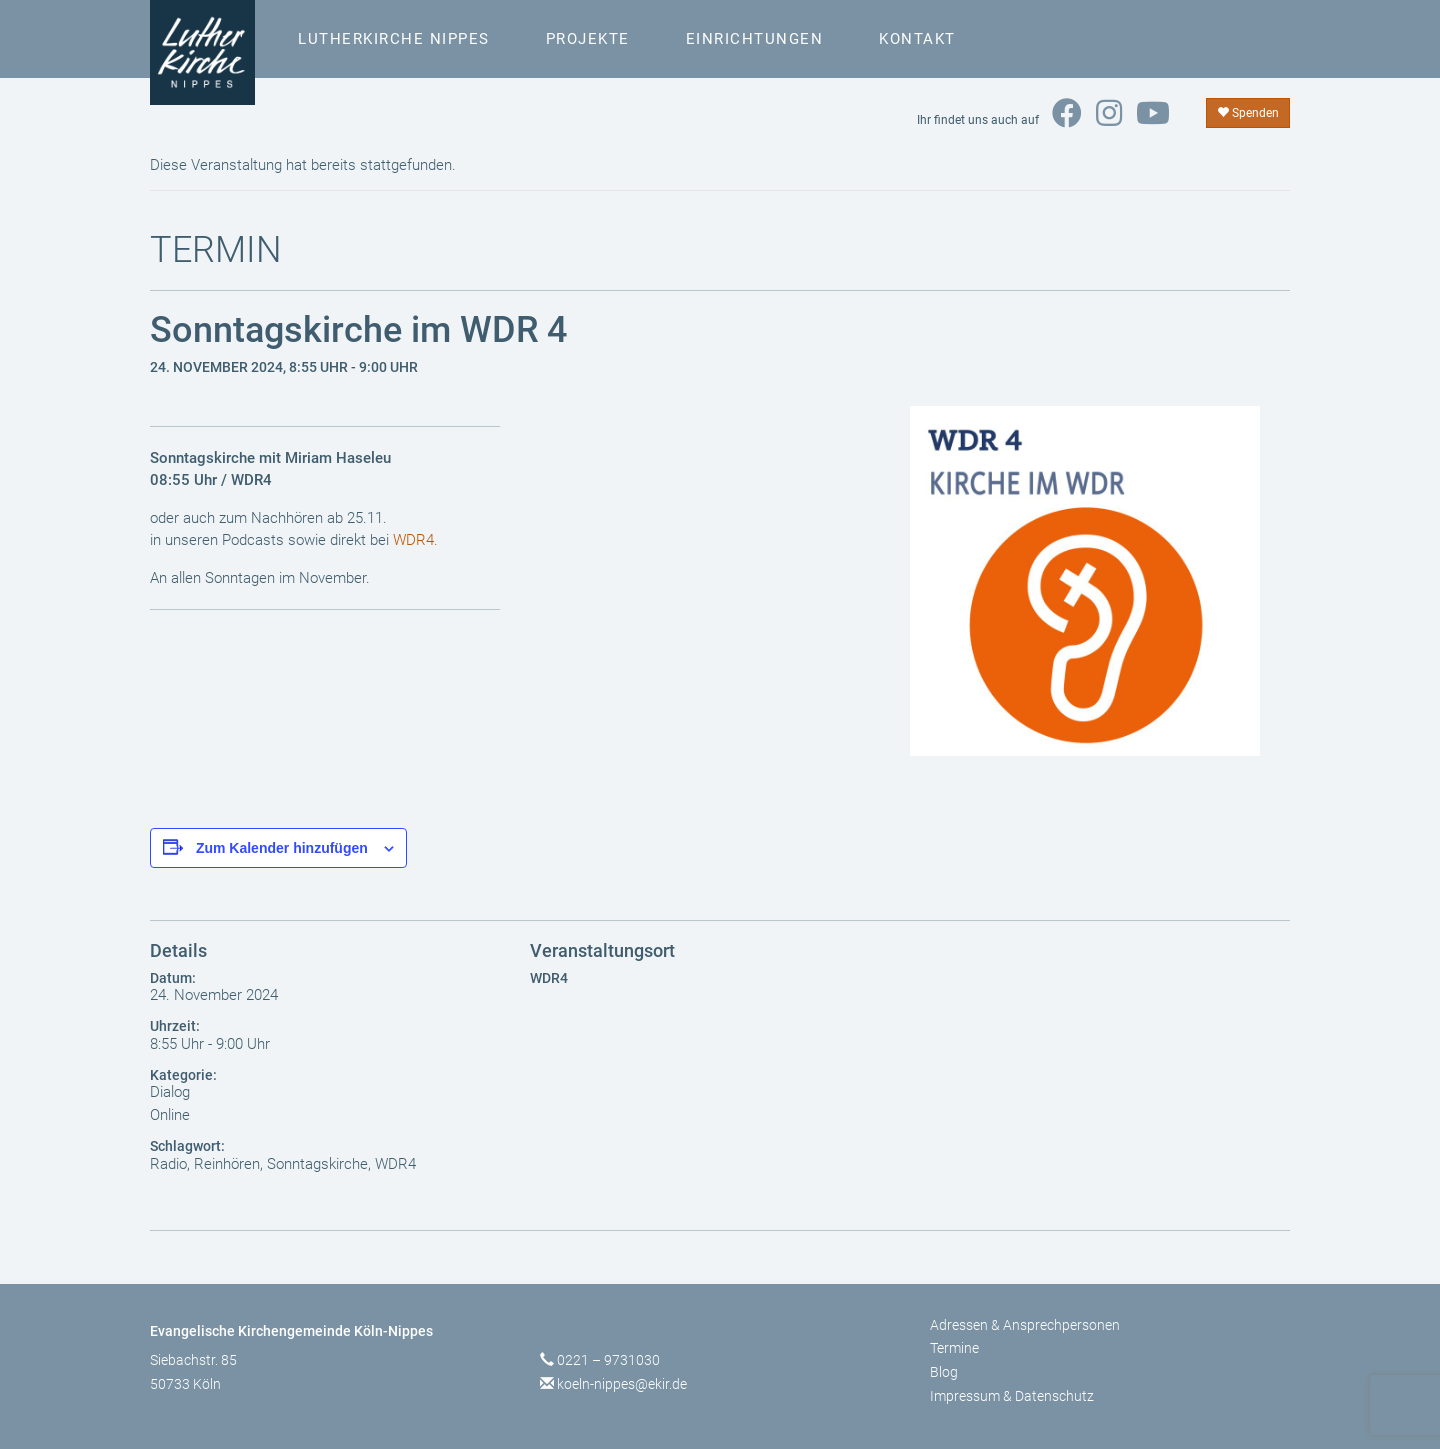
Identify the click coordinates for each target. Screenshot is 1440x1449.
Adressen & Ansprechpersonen (1025, 1325)
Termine (954, 1348)
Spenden (1248, 113)
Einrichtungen (755, 39)
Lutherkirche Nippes (394, 39)
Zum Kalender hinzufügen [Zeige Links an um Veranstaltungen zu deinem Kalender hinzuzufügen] (282, 848)
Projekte (588, 39)
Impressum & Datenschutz (1012, 1396)
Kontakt (917, 39)
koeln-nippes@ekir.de (622, 1384)
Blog (944, 1372)
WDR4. (415, 540)
